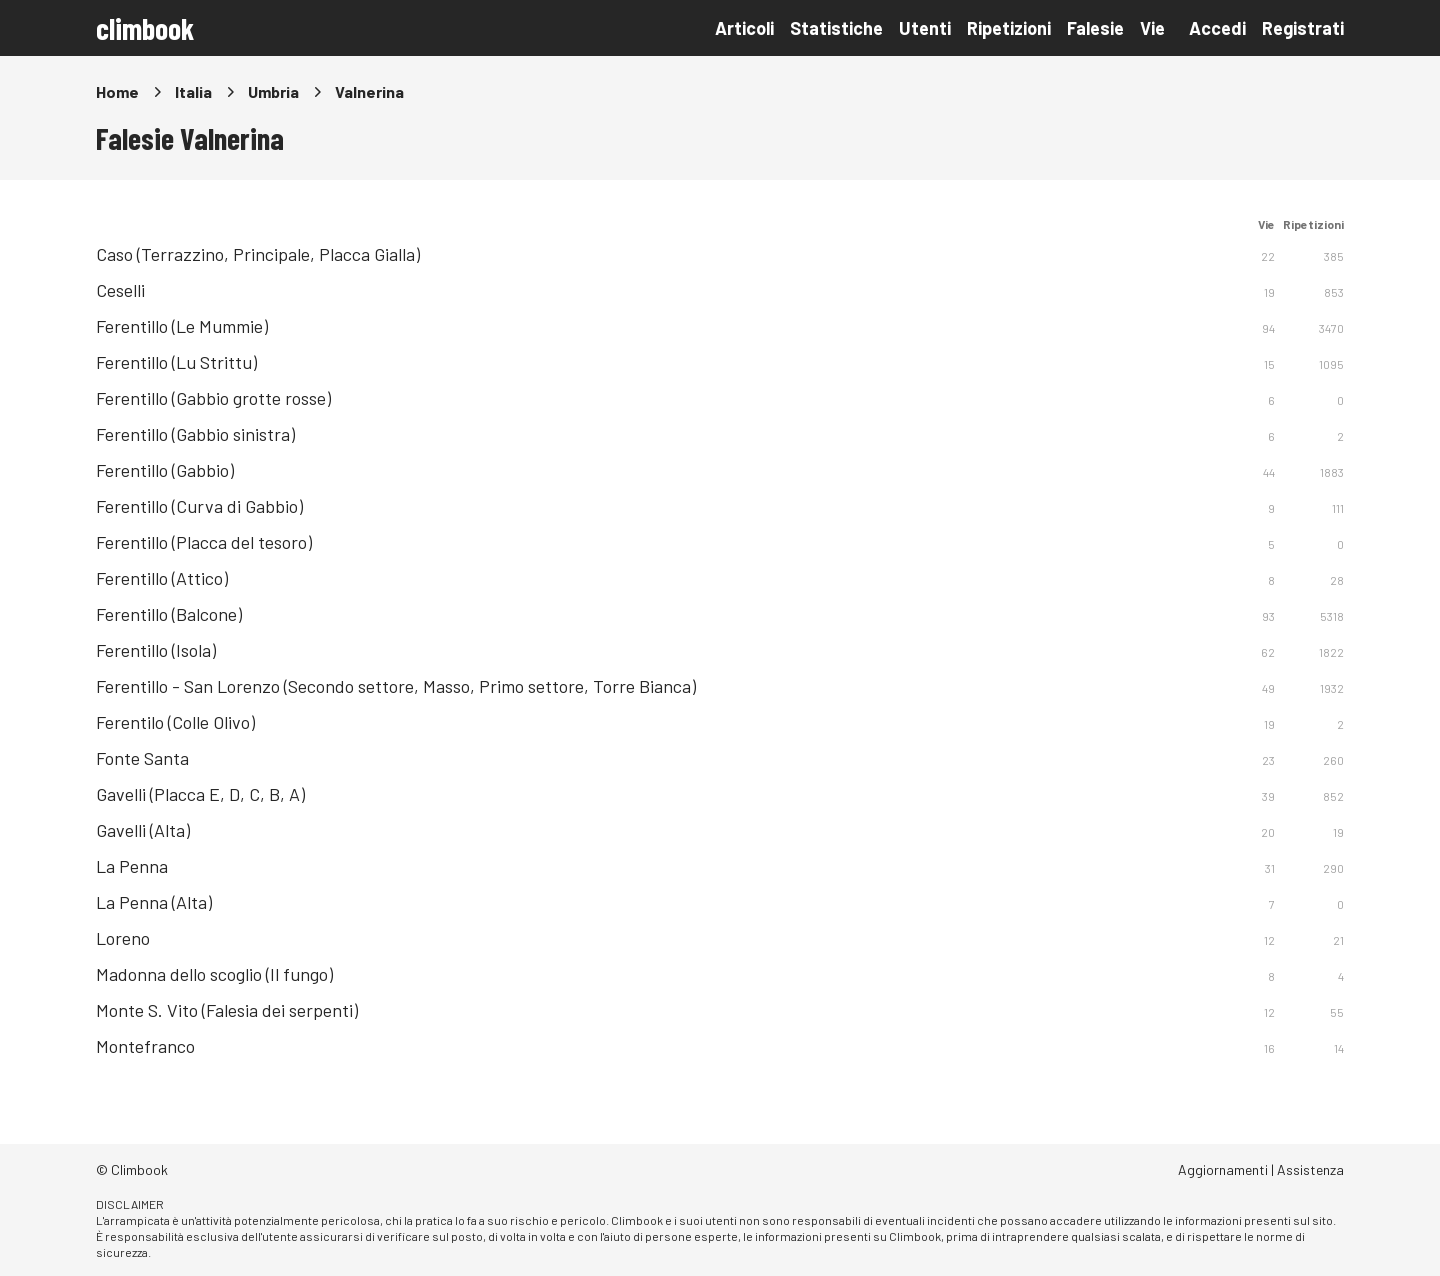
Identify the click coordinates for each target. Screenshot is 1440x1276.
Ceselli (120, 290)
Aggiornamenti (1223, 1169)
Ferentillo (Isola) (156, 650)
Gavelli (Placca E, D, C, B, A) (200, 794)
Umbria (273, 91)
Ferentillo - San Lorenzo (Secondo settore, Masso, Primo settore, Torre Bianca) (396, 686)
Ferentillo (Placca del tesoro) (204, 542)
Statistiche (836, 28)
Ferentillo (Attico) (162, 578)
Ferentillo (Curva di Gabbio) (199, 506)
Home (117, 91)
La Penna (132, 866)
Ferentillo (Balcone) (169, 614)
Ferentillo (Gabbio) (165, 470)
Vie (1152, 28)
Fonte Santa (142, 758)
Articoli (744, 28)
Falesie (1095, 28)
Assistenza (1310, 1169)
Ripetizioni (1009, 28)
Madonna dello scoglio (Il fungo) (214, 974)
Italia (193, 91)
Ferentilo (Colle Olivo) (175, 722)
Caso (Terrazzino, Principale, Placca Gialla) (258, 254)
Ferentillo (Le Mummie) (182, 326)
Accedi (1217, 28)
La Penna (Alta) (154, 902)
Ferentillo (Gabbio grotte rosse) (213, 398)
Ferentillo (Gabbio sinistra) (195, 434)
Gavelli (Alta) (143, 830)
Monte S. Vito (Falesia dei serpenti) (227, 1010)
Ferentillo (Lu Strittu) (176, 362)
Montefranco (145, 1046)
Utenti (925, 28)
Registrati (1303, 28)
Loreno (123, 938)
